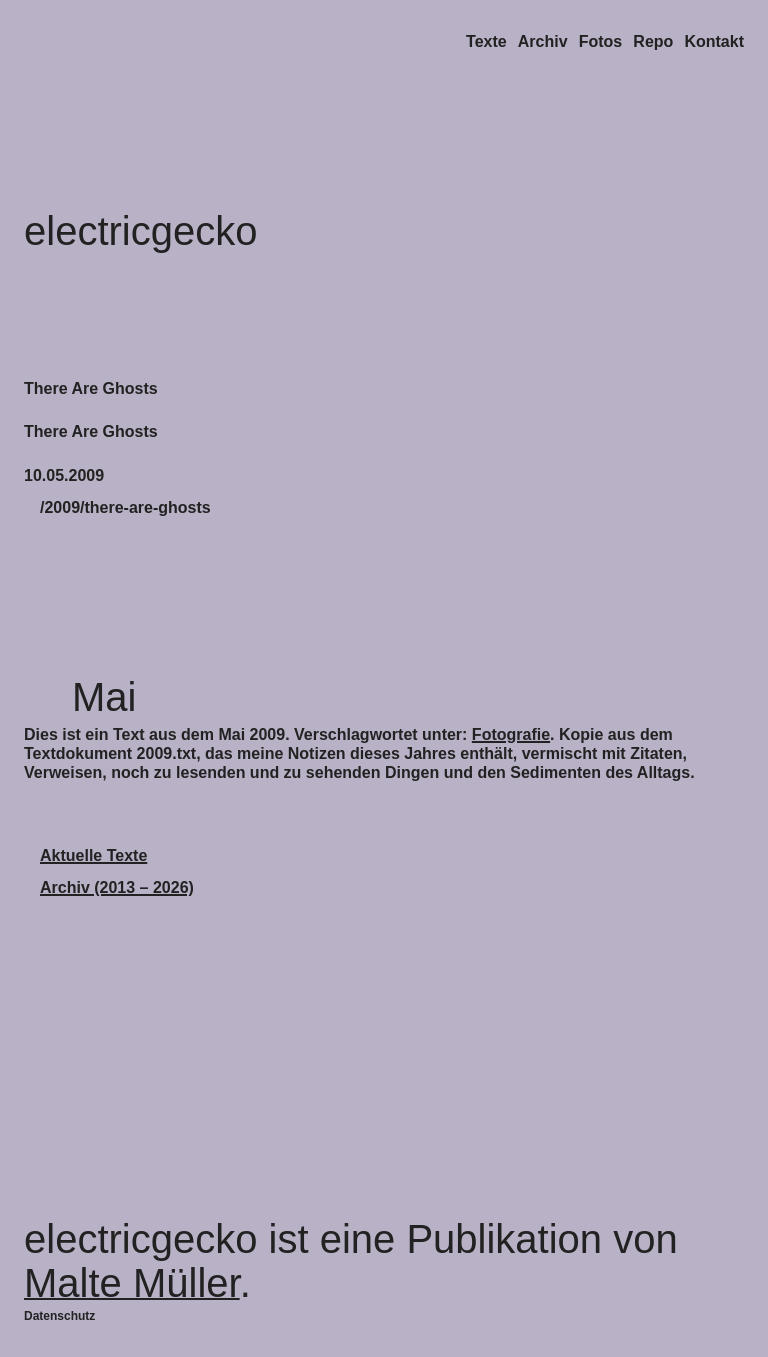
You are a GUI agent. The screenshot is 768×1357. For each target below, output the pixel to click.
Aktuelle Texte (93, 855)
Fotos (601, 41)
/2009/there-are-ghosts (125, 507)
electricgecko (140, 231)
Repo (653, 41)
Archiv (543, 41)
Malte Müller (132, 1283)
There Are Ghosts (91, 388)
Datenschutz (59, 1316)
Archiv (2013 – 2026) (117, 887)
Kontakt (714, 41)
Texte (486, 41)
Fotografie (511, 734)
